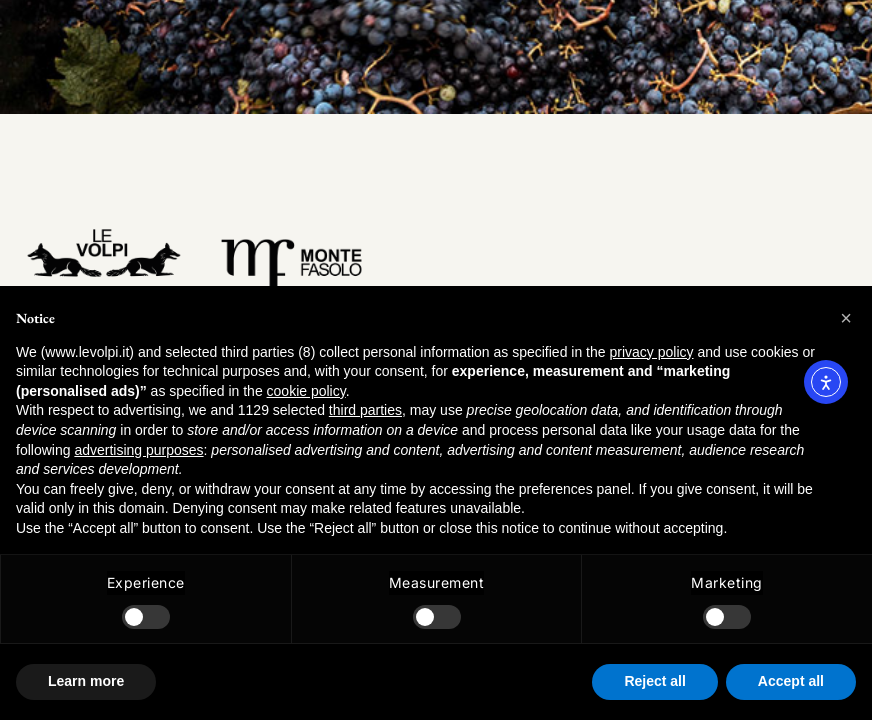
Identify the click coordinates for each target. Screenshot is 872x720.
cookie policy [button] (306, 391)
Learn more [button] (86, 681)
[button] (846, 318)
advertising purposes (138, 450)
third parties (365, 410)
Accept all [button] (791, 681)
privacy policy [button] (651, 352)
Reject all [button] (654, 681)
